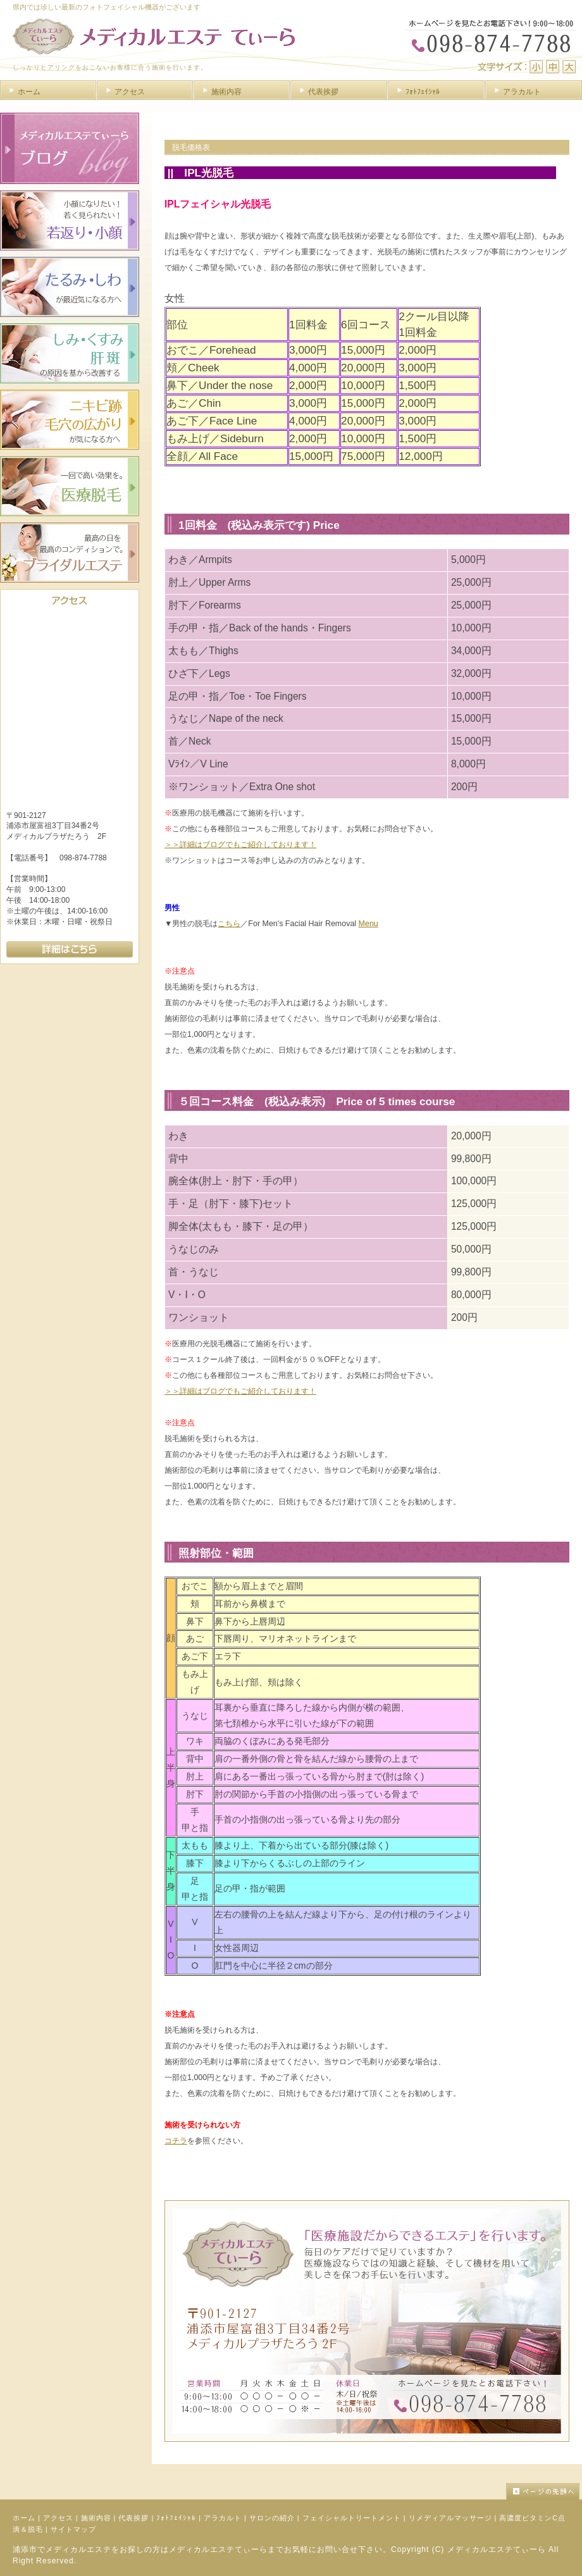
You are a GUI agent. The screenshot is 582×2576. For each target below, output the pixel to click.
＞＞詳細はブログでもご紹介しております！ (240, 844)
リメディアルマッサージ (450, 2518)
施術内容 (96, 2518)
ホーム (24, 2518)
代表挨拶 (133, 2518)
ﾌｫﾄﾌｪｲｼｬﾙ (176, 2518)
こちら (229, 923)
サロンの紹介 (272, 2518)
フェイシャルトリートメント (351, 2518)
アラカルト (223, 2518)
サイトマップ (73, 2529)
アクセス (58, 2518)
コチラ (175, 2140)
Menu (368, 923)
